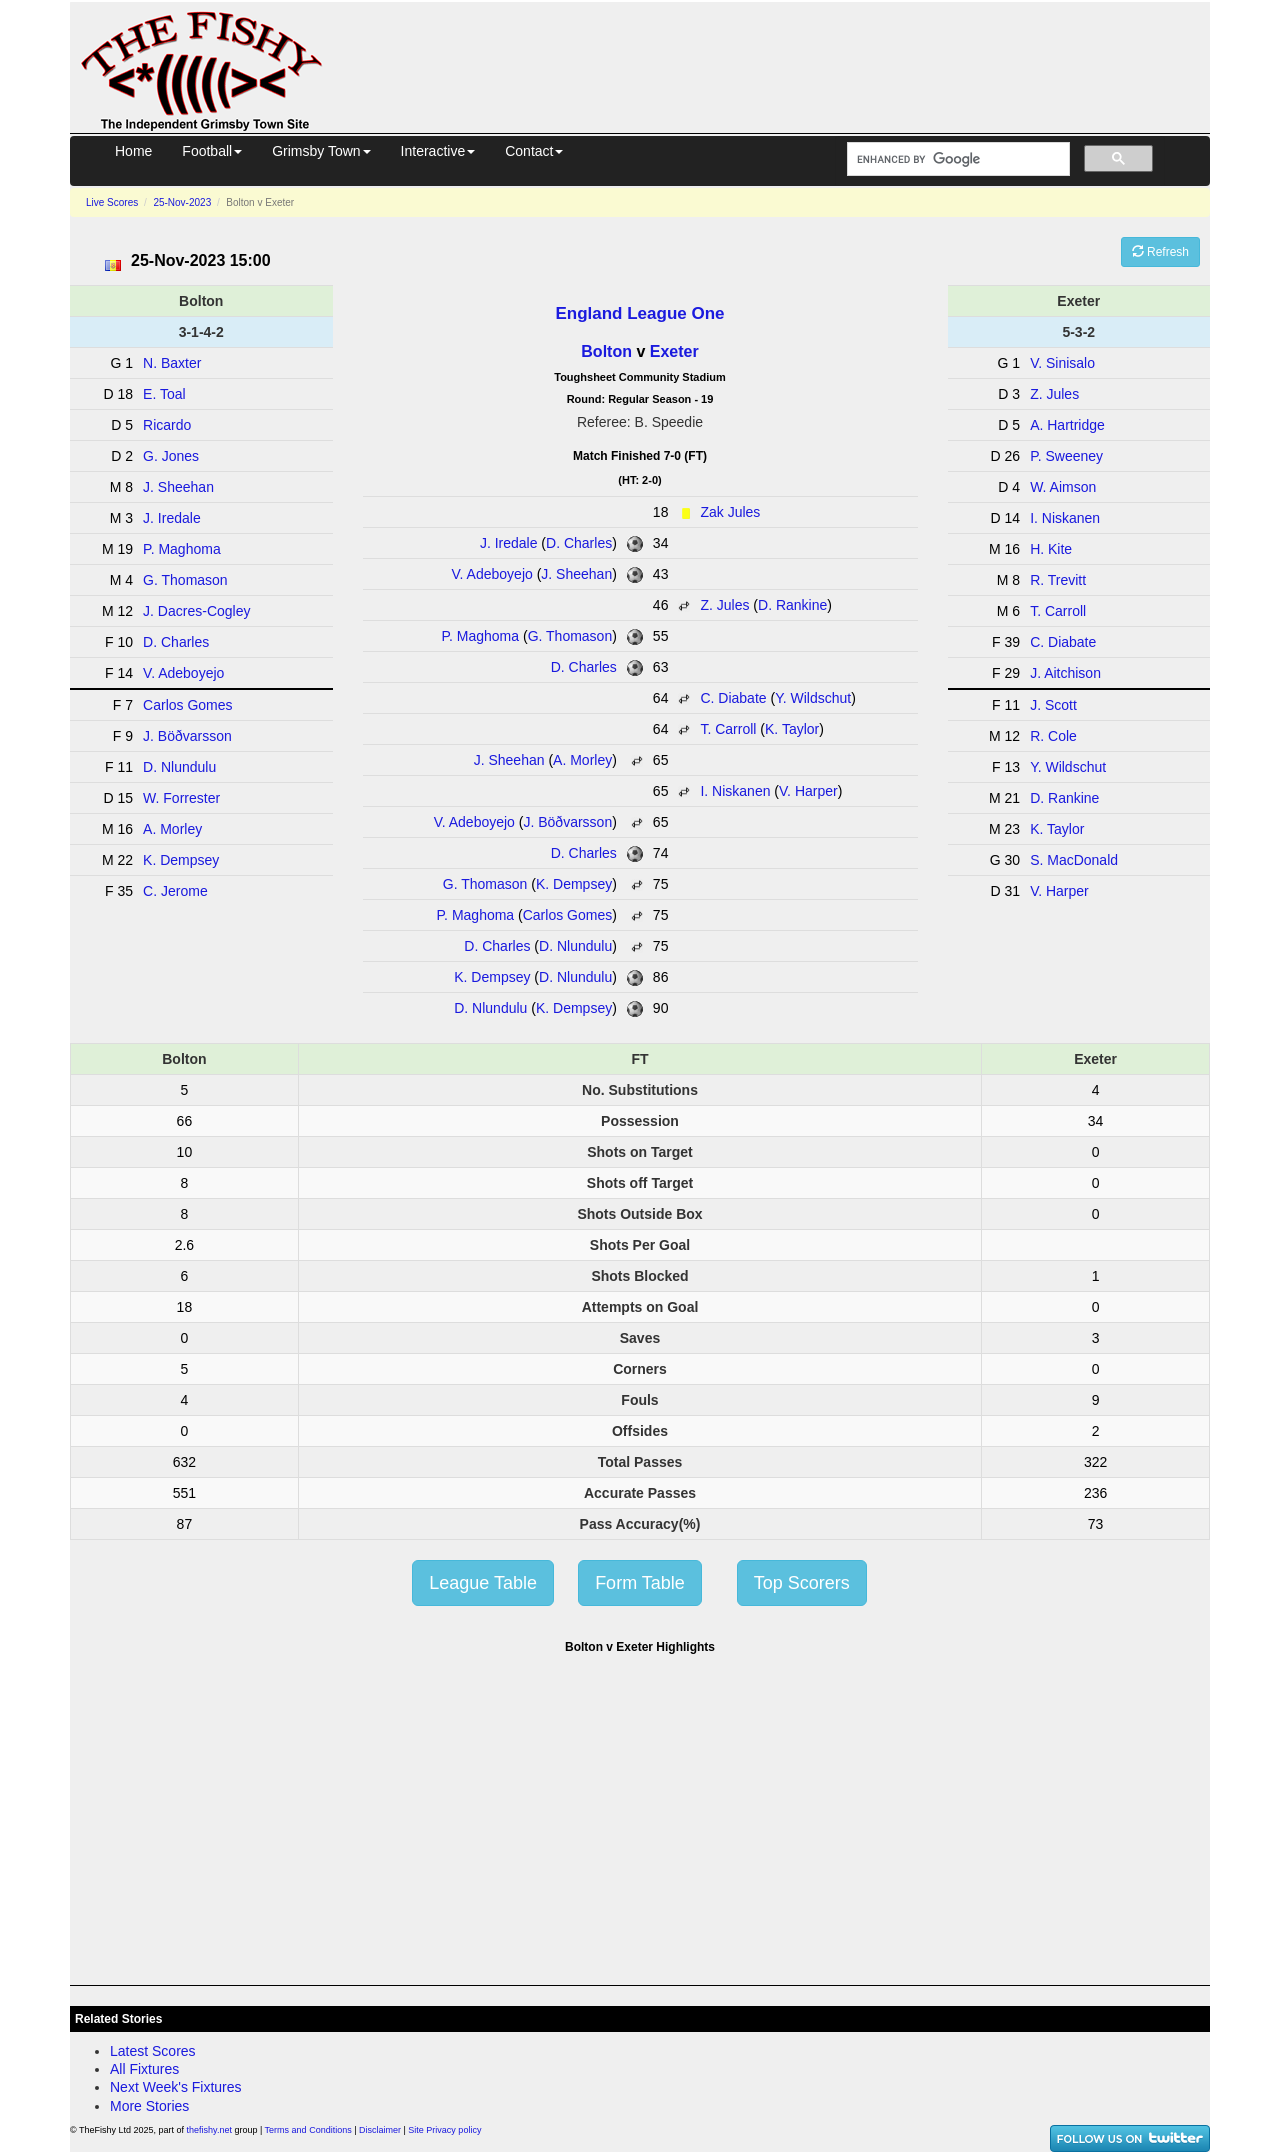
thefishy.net (209, 2130)
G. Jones (171, 456)
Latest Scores (153, 2051)
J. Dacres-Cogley (196, 611)
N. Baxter (172, 363)
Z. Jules (724, 605)
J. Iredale (509, 543)
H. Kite (1051, 549)
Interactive (438, 151)
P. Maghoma (480, 636)
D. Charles (579, 543)
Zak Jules (730, 512)
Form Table (640, 1583)
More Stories (149, 2106)
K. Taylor (792, 729)
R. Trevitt (1058, 580)
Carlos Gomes (567, 915)
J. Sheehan (576, 574)
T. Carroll (728, 729)
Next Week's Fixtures (176, 2087)
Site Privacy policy (444, 2130)
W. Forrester (181, 798)
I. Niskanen (735, 791)
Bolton (606, 351)
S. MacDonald (1074, 860)
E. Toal (164, 394)
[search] (956, 159)
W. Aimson (1063, 487)
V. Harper (808, 791)
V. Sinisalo (1062, 363)
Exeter (674, 351)
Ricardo (167, 425)
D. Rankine (792, 605)
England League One (639, 313)
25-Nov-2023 (182, 202)
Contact (534, 151)
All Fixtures (144, 2069)
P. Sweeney (1066, 456)
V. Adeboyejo (492, 574)
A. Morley (582, 760)
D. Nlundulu (575, 946)
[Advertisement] (784, 64)
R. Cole (1053, 736)
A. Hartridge (1067, 425)
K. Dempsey (574, 884)
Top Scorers (802, 1583)
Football (212, 151)
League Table (483, 1583)
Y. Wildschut (813, 698)
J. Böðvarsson (567, 822)
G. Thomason (570, 636)
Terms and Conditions (308, 2130)
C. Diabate (733, 698)
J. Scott (1053, 705)
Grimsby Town (321, 151)
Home (133, 151)
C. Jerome (175, 891)
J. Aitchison (1065, 673)
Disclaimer (380, 2130)
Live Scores (112, 202)
